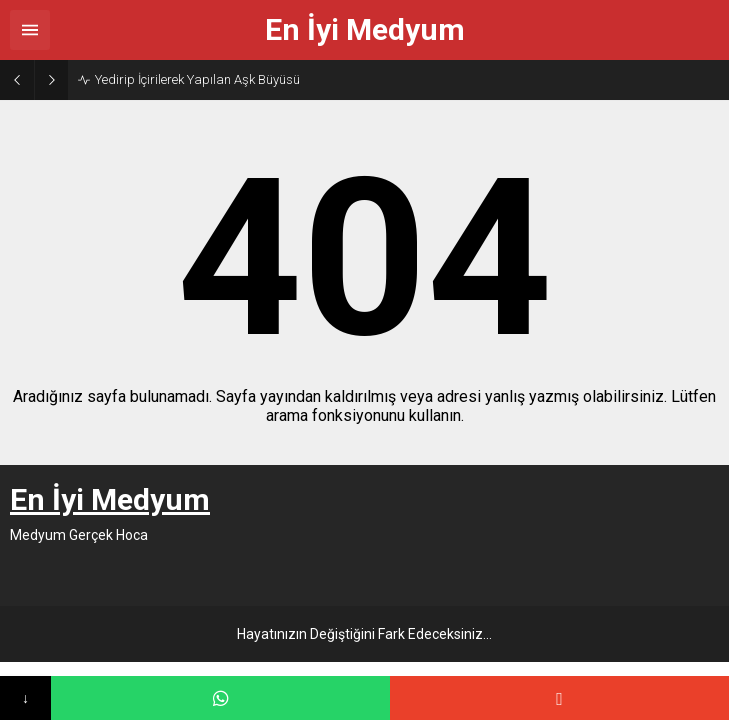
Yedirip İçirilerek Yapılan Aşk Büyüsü (197, 79)
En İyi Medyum (365, 30)
